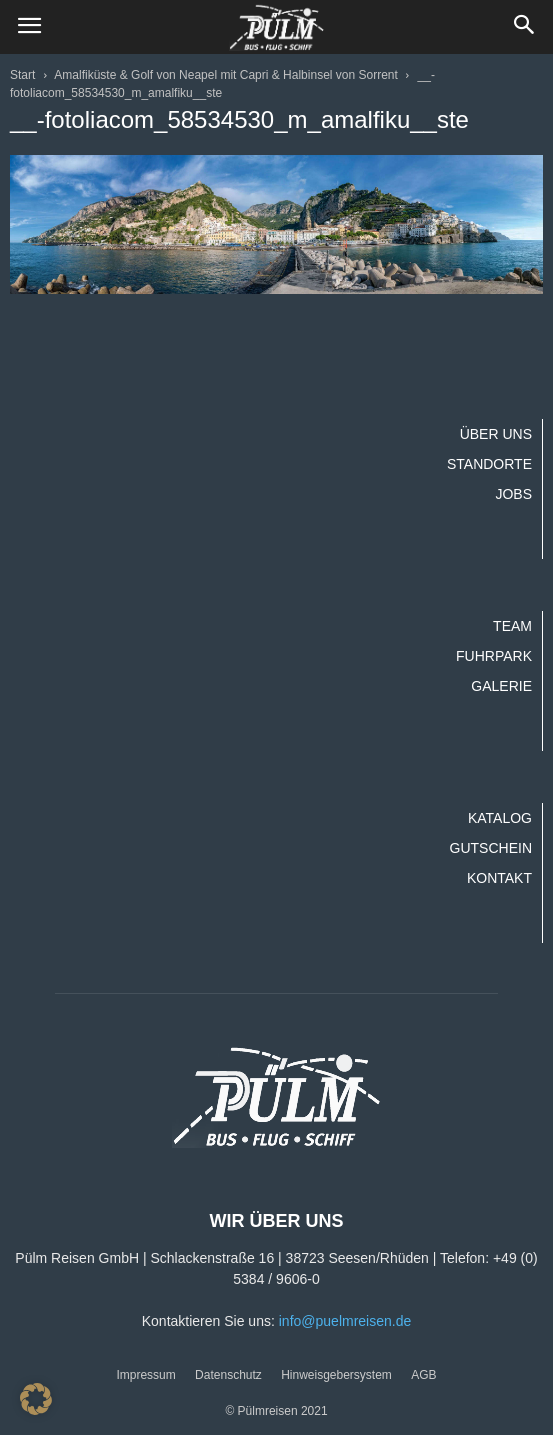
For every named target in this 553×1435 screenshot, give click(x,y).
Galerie (501, 686)
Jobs (513, 494)
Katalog (500, 818)
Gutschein (491, 848)
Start (22, 75)
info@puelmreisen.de (345, 1321)
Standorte (489, 464)
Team (512, 626)
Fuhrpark (494, 656)
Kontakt (499, 878)
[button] (525, 27)
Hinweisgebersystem (336, 1375)
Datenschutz (228, 1375)
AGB (423, 1375)
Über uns (496, 434)
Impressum (145, 1375)
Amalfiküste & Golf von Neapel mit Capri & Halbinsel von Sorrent (225, 75)
